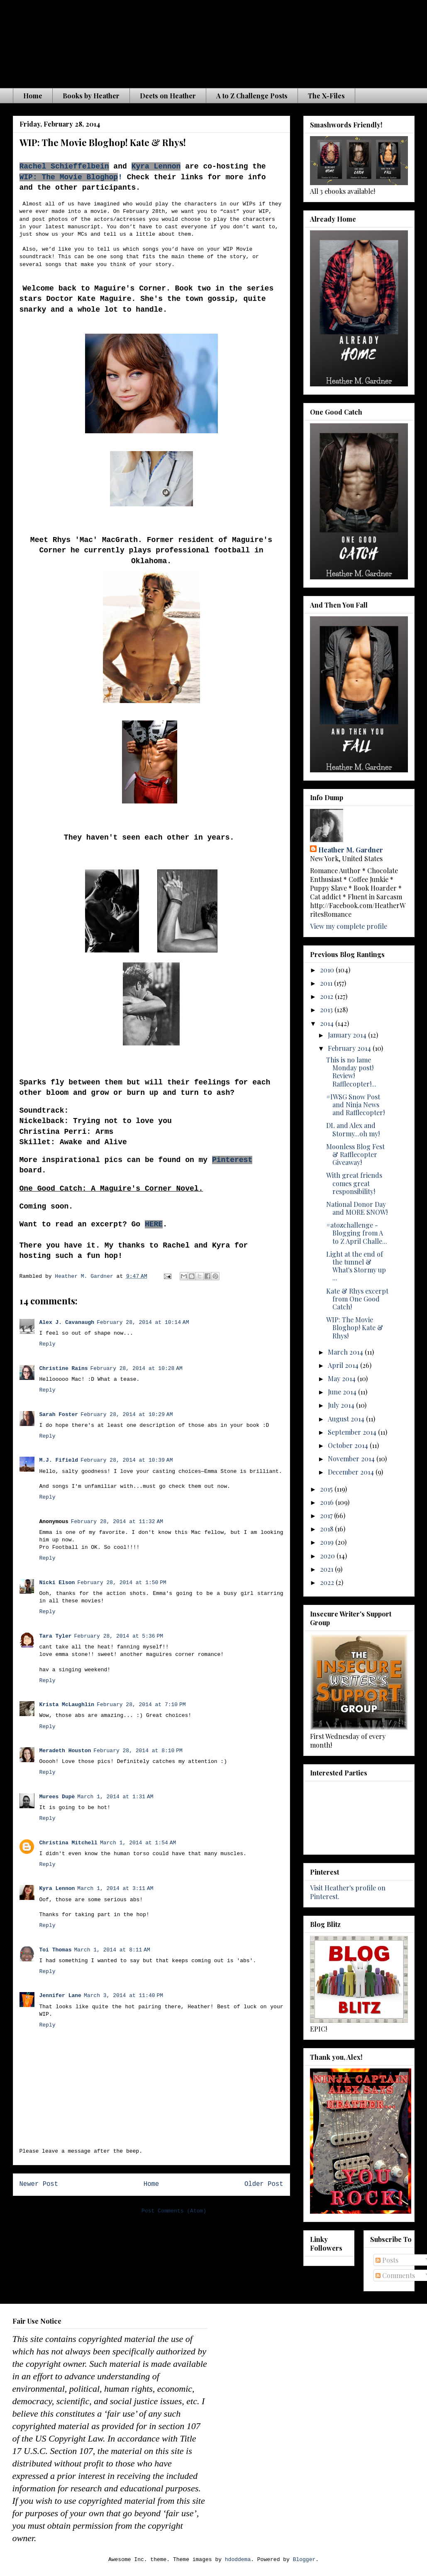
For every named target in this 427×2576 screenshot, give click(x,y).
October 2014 (349, 1445)
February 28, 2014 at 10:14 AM (143, 1322)
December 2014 (352, 1471)
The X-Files (326, 95)
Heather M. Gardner (350, 849)
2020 (328, 1555)
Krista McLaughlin (67, 1705)
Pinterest (232, 1160)
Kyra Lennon (156, 166)
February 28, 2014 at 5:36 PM (118, 1636)
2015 (327, 1489)
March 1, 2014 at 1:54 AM (138, 1843)
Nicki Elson (57, 1583)
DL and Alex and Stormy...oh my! (353, 1129)
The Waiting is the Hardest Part (176, 41)
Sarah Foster (58, 1414)
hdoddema (238, 2559)
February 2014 (350, 1048)
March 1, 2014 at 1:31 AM (115, 1797)
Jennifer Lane (60, 1995)
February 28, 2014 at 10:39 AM (127, 1460)
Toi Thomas (55, 1950)
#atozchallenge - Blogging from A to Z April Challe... (356, 1233)
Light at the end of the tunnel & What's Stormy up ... (356, 1266)
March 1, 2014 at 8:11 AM (112, 1950)
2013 (327, 1009)
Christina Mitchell (68, 1843)
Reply (47, 1344)
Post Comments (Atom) (174, 2211)
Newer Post (39, 2184)
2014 (327, 1023)
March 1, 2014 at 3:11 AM (115, 1888)
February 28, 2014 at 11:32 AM (117, 1522)
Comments (395, 2275)
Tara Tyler (55, 1636)
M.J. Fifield (58, 1460)
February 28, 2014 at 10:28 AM (136, 1368)
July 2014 (342, 1405)
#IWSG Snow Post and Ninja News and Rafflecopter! (355, 1104)
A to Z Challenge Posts (252, 95)
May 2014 (342, 1378)
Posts (387, 2260)
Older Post (263, 2184)
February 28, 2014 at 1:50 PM (121, 1583)
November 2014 (352, 1458)
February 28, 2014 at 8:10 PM (138, 1751)
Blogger (304, 2559)
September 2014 (353, 1432)
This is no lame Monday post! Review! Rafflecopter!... (351, 1071)
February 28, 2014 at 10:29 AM (127, 1414)
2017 (327, 1515)
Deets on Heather (168, 95)
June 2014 (343, 1391)
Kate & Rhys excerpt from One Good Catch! (357, 1299)
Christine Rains (63, 1368)
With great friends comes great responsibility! (354, 1183)
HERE (154, 1224)
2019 (327, 1542)
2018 (327, 1528)
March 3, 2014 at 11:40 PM (123, 1995)
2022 (328, 1582)
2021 (327, 1569)
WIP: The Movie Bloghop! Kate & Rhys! (354, 1327)
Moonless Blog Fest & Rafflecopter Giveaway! (355, 1154)
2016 (327, 1502)
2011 (327, 983)
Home (32, 95)
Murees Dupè (57, 1797)
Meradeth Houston (65, 1751)
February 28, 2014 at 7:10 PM (141, 1705)
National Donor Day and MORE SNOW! (357, 1208)
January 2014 (348, 1034)
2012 (327, 996)
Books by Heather (91, 95)
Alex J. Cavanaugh (67, 1322)
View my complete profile (348, 926)
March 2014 (346, 1352)
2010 (328, 969)
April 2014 (344, 1365)
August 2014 (347, 1418)
